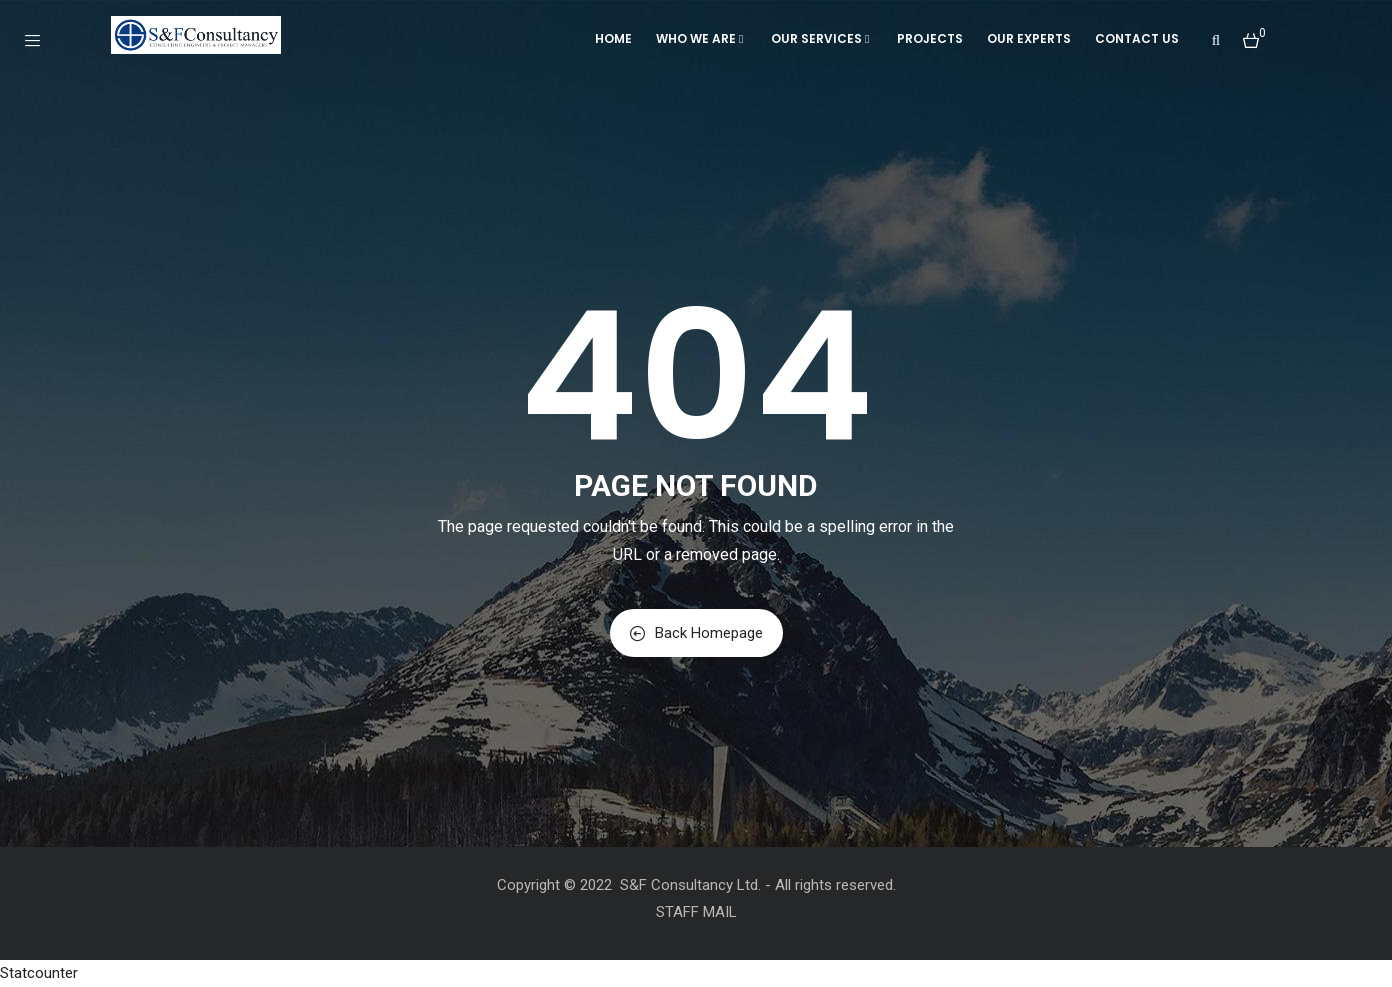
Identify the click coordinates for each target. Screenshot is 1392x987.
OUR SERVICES (822, 38)
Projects (930, 38)
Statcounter (39, 973)
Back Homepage (696, 633)
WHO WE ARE (701, 38)
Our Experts (1029, 38)
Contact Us (1137, 38)
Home (613, 38)
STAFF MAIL (696, 912)
